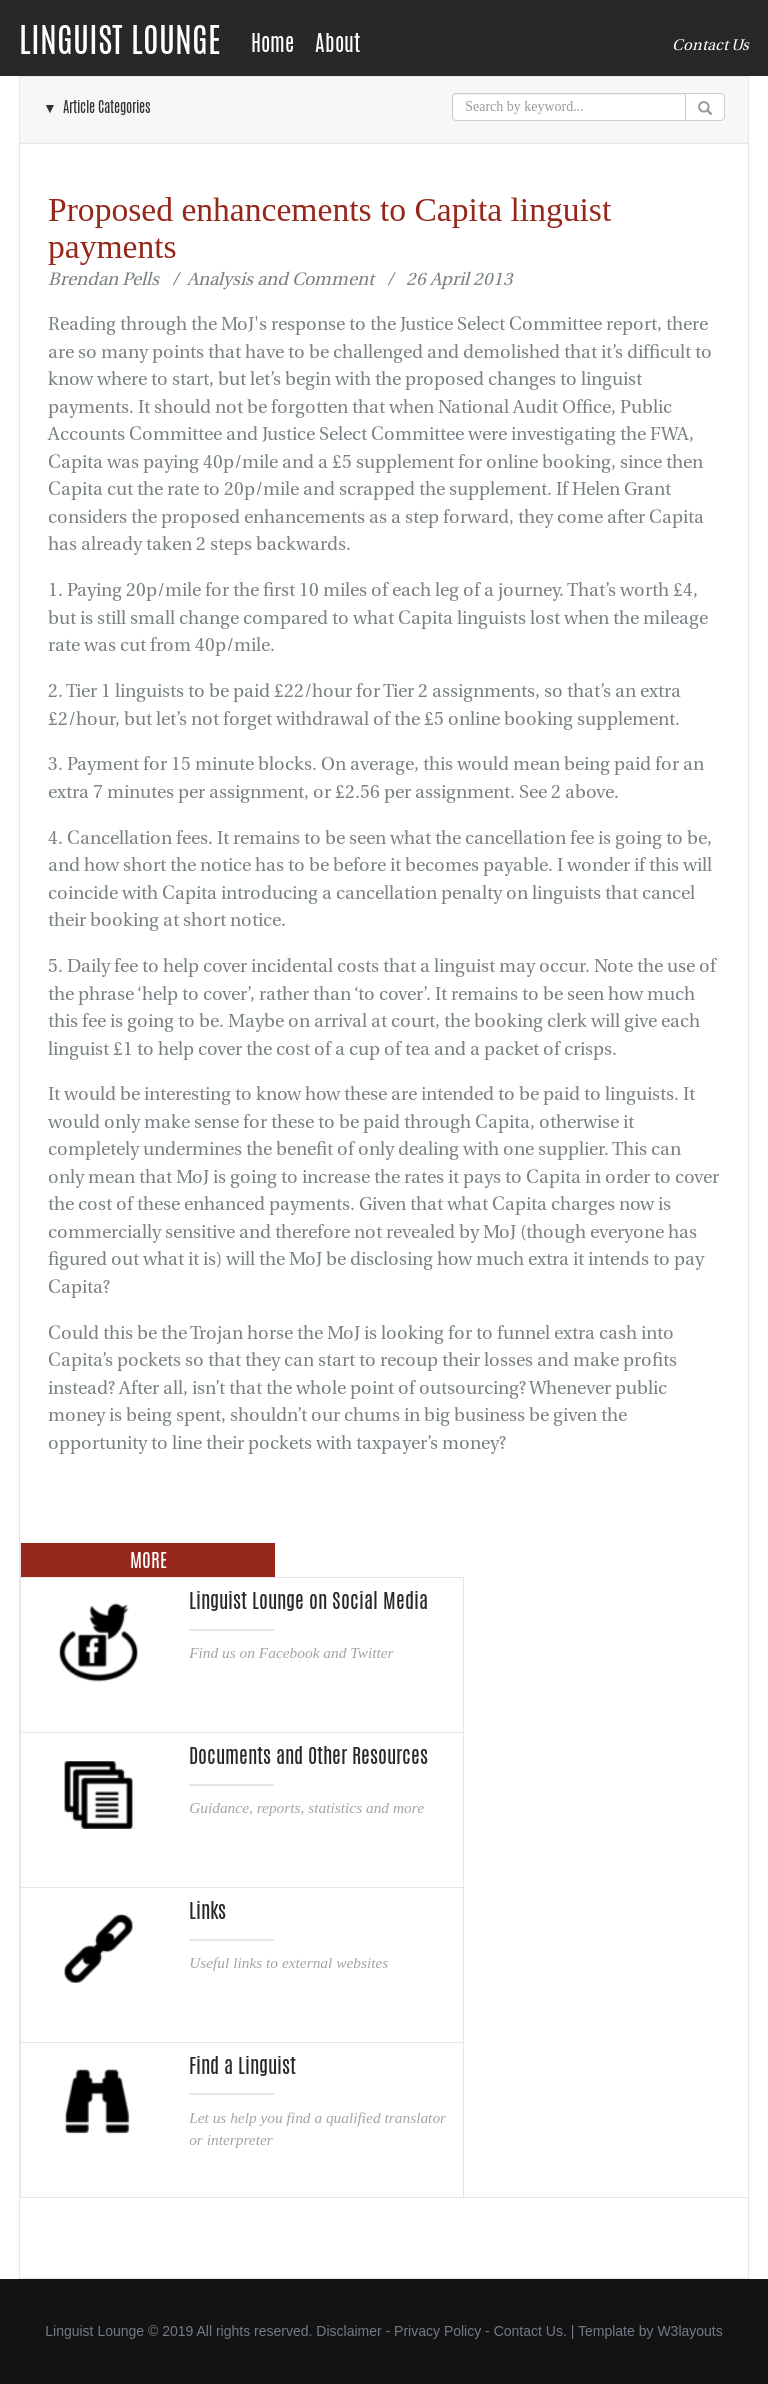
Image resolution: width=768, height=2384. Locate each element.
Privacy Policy (437, 2331)
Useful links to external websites (288, 1962)
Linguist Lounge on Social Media (308, 1601)
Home (272, 43)
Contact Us (710, 45)
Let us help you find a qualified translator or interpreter (317, 2128)
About (337, 43)
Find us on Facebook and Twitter (291, 1652)
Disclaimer (348, 2331)
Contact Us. (530, 2331)
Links (207, 1911)
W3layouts (689, 2331)
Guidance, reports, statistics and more (306, 1807)
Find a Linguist (242, 2066)
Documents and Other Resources (308, 1756)
